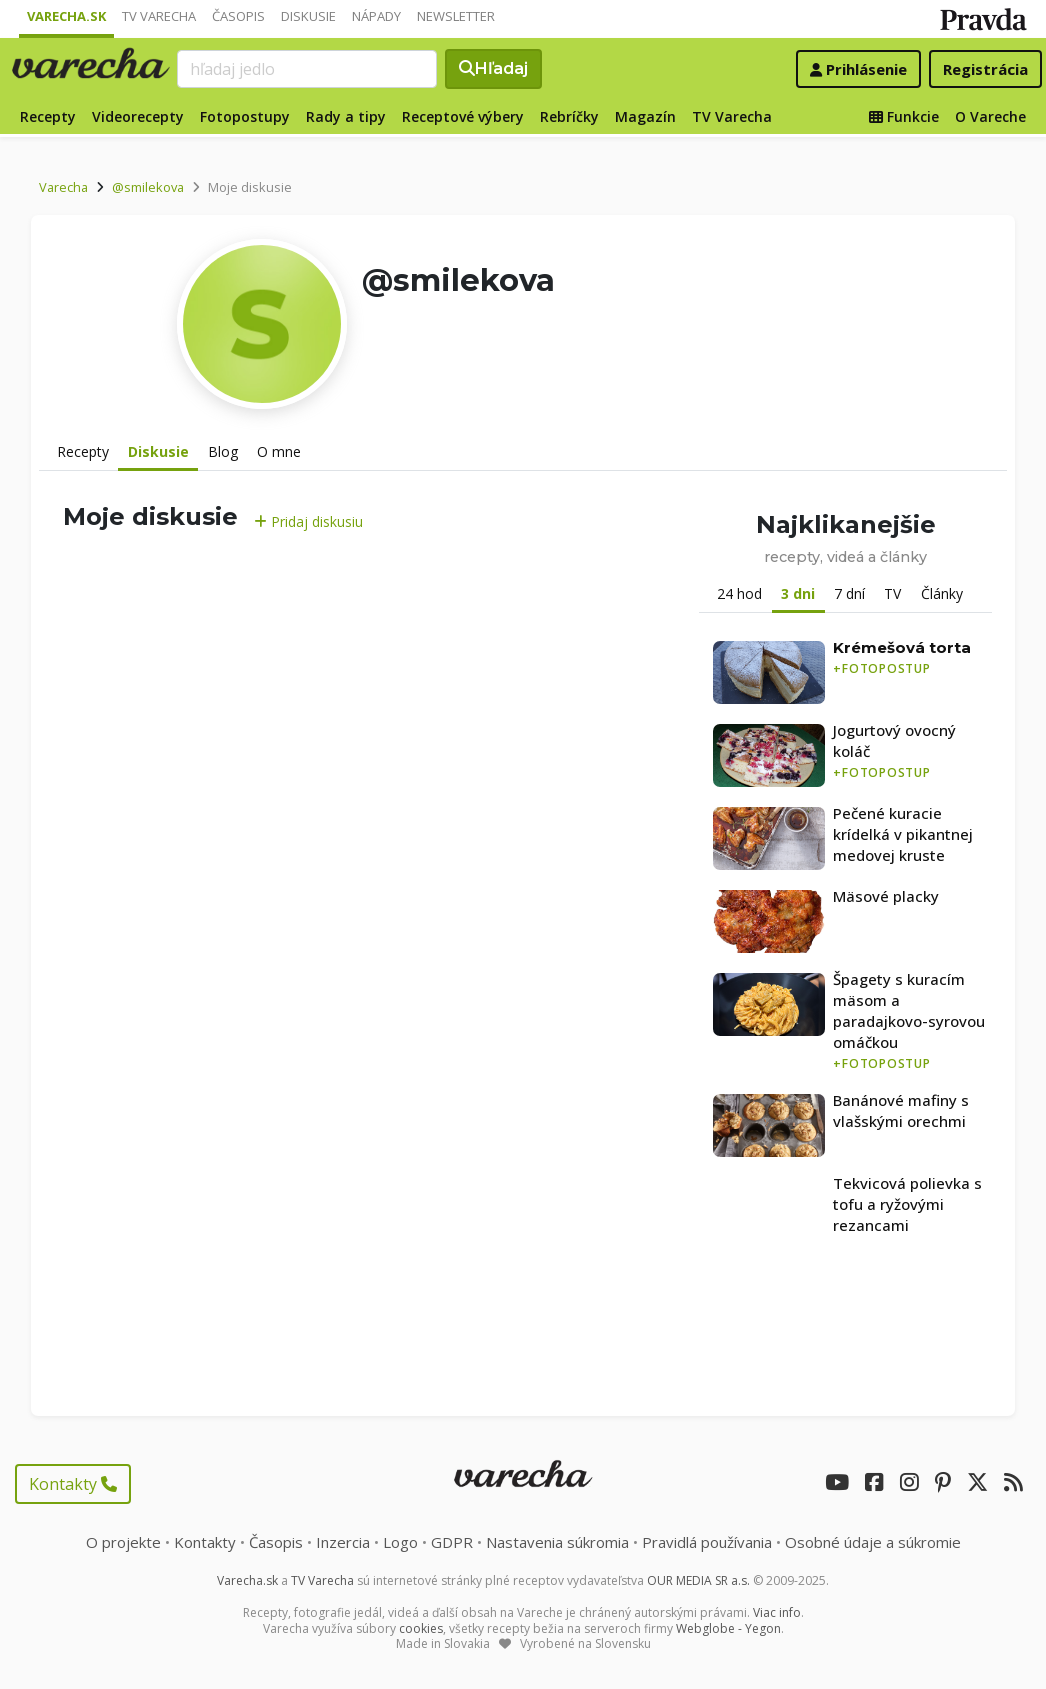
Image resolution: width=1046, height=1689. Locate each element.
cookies (421, 1628)
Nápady (376, 16)
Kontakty (73, 1484)
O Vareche (990, 116)
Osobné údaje (873, 1542)
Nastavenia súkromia (557, 1542)
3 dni (798, 593)
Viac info (777, 1612)
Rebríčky (569, 116)
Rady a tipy (346, 116)
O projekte (123, 1542)
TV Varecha (159, 16)
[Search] (307, 69)
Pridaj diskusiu (308, 521)
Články (942, 593)
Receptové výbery (463, 116)
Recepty (48, 116)
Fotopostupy (245, 116)
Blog (223, 451)
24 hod (739, 593)
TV (892, 593)
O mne (279, 451)
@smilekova (148, 187)
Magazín (645, 116)
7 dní (849, 593)
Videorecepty (138, 116)
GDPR (452, 1542)
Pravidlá (707, 1542)
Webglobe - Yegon (728, 1628)
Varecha (63, 187)
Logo (400, 1542)
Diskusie (308, 16)
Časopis (238, 16)
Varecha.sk (66, 16)
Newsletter (456, 16)
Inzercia (343, 1542)
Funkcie (904, 116)
